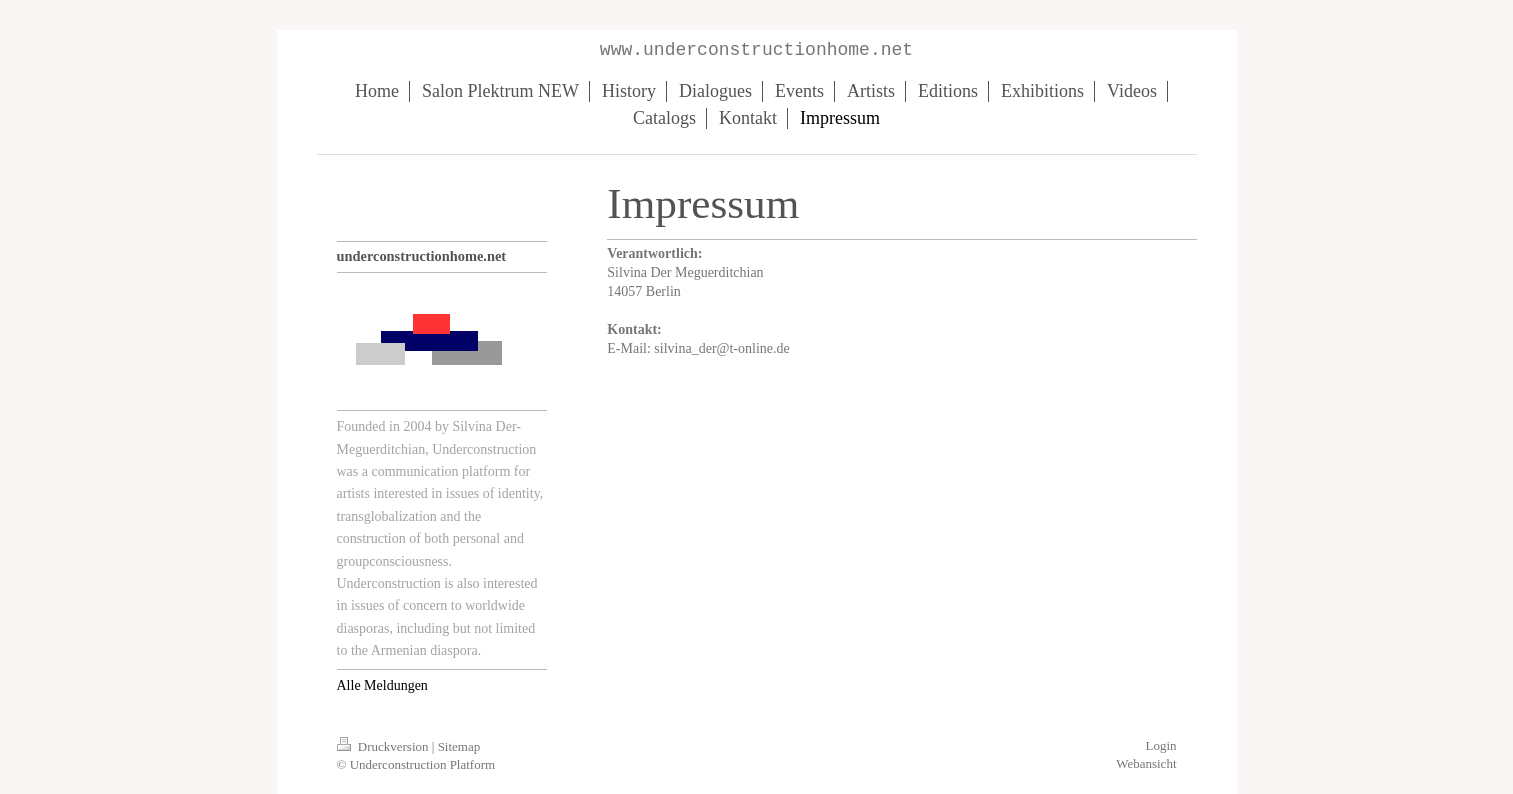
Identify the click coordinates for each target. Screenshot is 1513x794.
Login (1160, 745)
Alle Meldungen (382, 685)
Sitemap (459, 746)
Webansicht (1146, 763)
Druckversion (384, 746)
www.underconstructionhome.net (756, 50)
